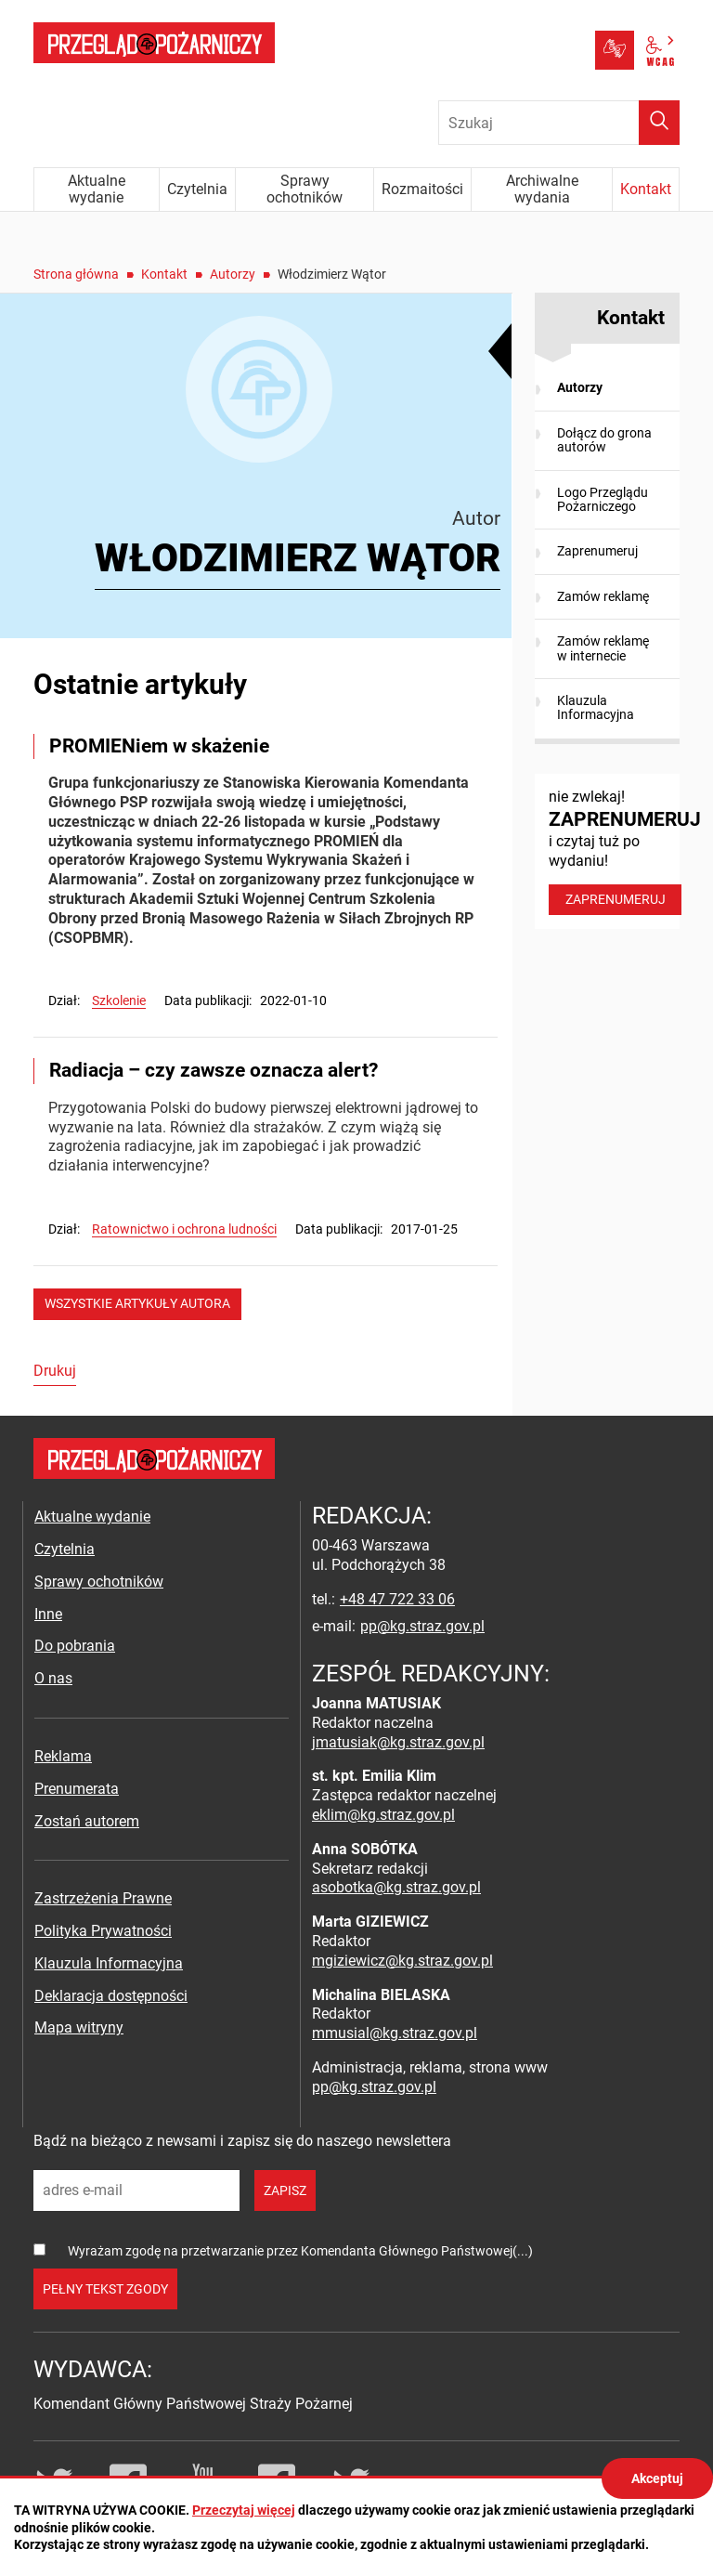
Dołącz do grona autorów (604, 439)
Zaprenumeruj (597, 550)
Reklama (63, 1756)
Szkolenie (119, 1000)
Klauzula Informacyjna (595, 707)
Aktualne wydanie (92, 1516)
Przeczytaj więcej (243, 2510)
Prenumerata (76, 1789)
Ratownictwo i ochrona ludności (184, 1229)
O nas (53, 1678)
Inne (48, 1614)
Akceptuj (657, 2478)
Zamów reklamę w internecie (603, 648)
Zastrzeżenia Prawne (103, 1898)
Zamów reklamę (603, 596)
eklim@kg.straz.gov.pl (383, 1815)
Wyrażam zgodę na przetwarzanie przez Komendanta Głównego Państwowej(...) (300, 2250)
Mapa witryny (78, 2027)
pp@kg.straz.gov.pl (422, 1626)
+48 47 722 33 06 (397, 1599)
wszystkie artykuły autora (137, 1303)
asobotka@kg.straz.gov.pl (396, 1887)
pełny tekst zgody (105, 2289)
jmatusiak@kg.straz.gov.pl (398, 1742)
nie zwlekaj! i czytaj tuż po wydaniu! (614, 851)
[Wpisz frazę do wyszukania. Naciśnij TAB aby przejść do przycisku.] (559, 122)
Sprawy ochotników (98, 1581)
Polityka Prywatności (103, 1931)
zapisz (285, 2190)
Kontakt (164, 274)
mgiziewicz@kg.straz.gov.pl (402, 1960)
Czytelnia (64, 1549)
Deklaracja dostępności (111, 1996)
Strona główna (76, 274)
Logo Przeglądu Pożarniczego (602, 499)
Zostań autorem (86, 1821)
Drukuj (54, 1371)
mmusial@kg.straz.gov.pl (394, 2033)
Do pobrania (74, 1645)
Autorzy (232, 274)
